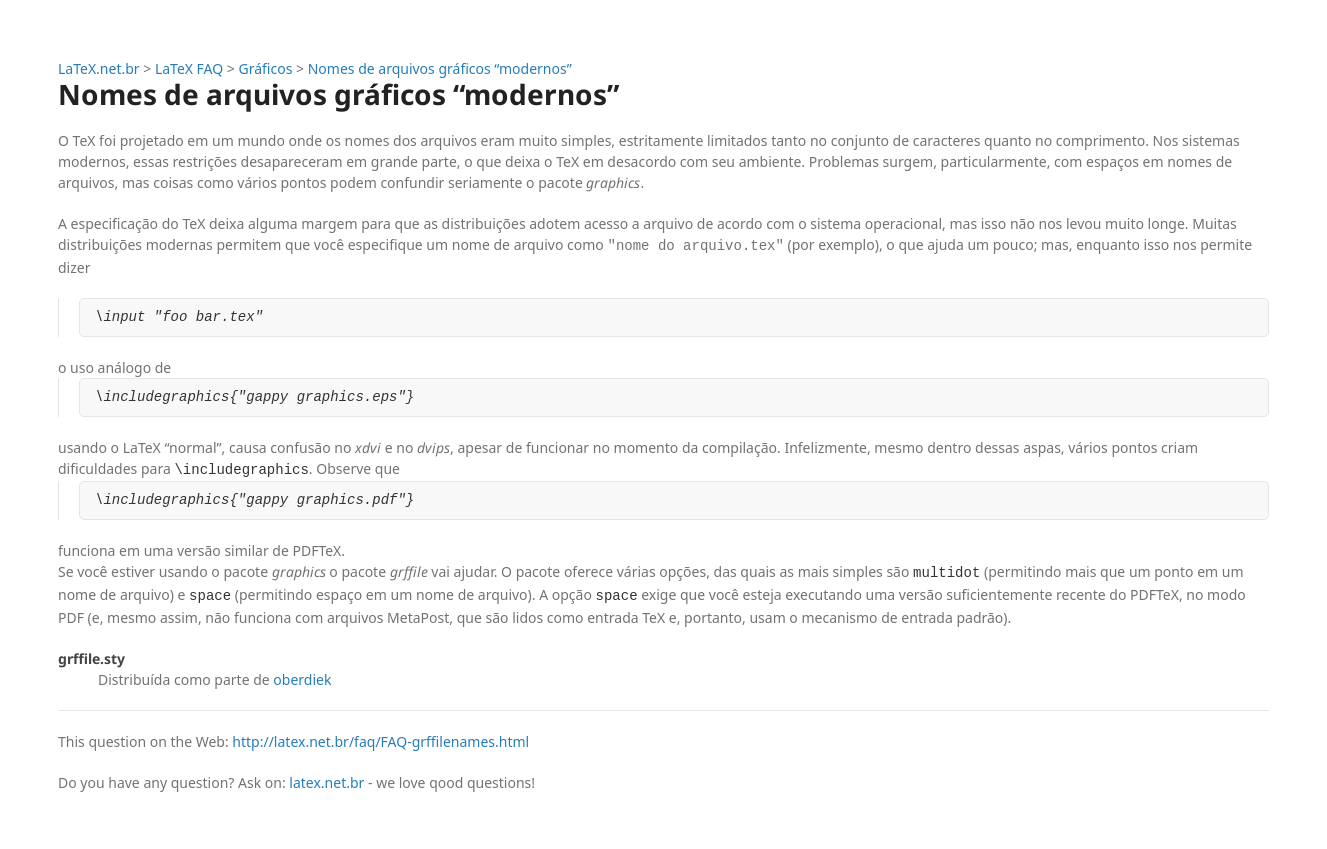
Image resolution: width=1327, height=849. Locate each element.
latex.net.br (326, 780)
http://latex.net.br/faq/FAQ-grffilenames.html (380, 739)
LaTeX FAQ (189, 68)
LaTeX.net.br (99, 68)
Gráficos (266, 68)
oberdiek (302, 677)
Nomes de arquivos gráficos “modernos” (440, 68)
